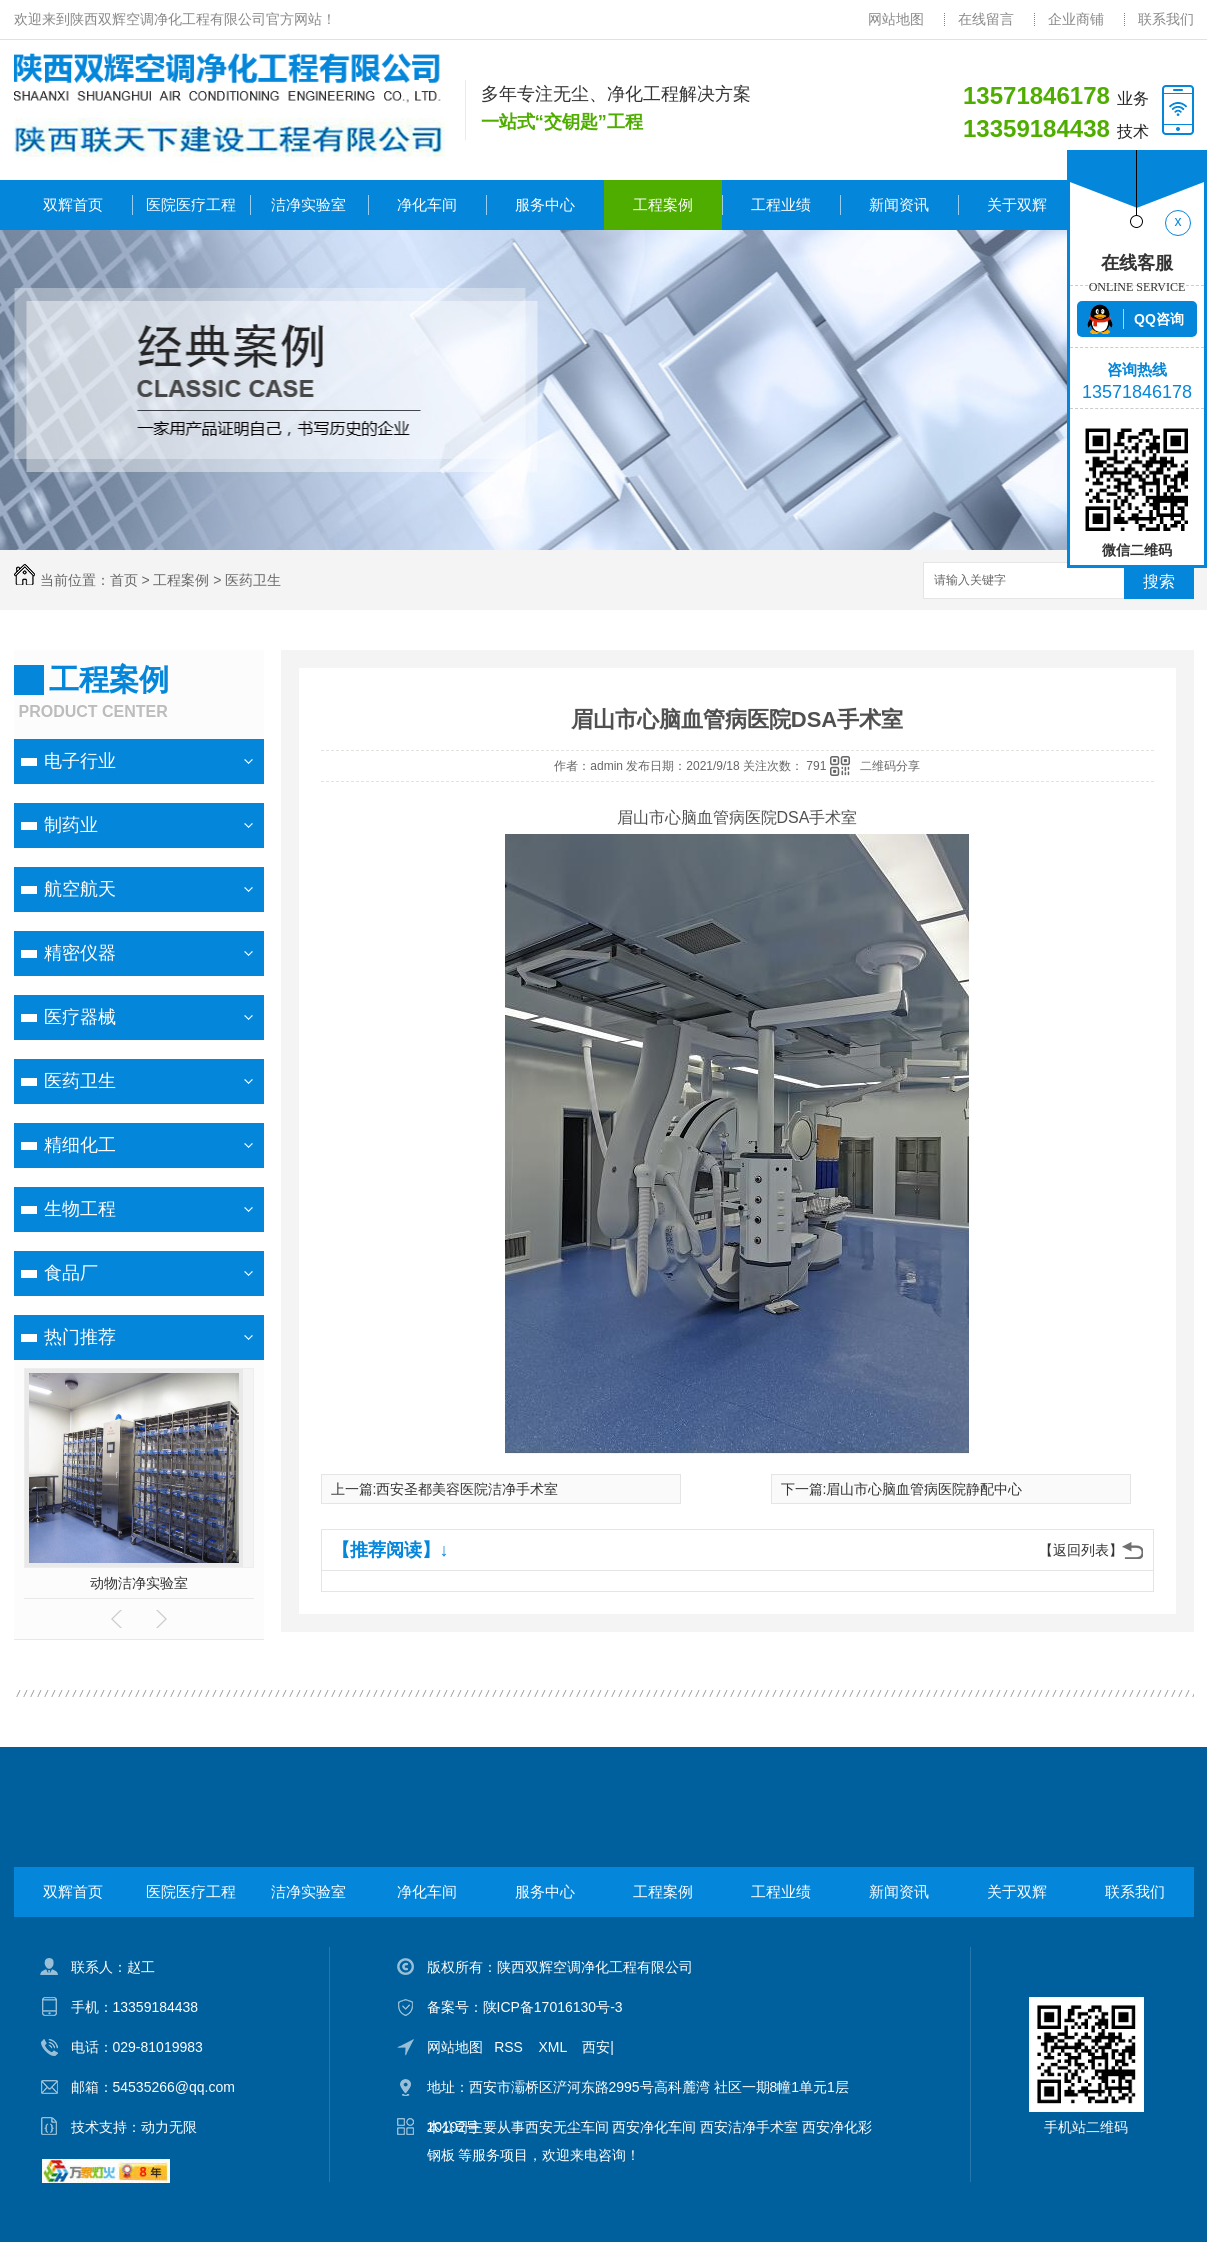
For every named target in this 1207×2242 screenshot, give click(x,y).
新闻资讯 (899, 204)
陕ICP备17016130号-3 (553, 2007)
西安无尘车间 (567, 2127)
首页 (124, 580)
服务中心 (545, 204)
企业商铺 (1076, 19)
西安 (596, 2047)
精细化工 (80, 1145)
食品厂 (71, 1273)
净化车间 (427, 204)
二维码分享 (890, 766)
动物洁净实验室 (139, 1583)
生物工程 (80, 1209)
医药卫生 (253, 580)
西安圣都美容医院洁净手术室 (467, 1489)
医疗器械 (80, 1017)
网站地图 (896, 19)
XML (555, 2047)
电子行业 (80, 761)
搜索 (1159, 581)
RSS (510, 2047)
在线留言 (986, 19)
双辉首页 (73, 204)
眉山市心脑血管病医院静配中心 (924, 1489)
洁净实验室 (308, 204)
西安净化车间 (654, 2127)
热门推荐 (80, 1337)
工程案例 (663, 204)
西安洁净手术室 (749, 2127)
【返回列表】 (1081, 1550)
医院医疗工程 (191, 204)
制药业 (71, 825)
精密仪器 (80, 953)
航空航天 (80, 889)
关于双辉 (1017, 204)
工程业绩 (781, 204)
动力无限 (169, 2127)
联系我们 (1166, 19)
